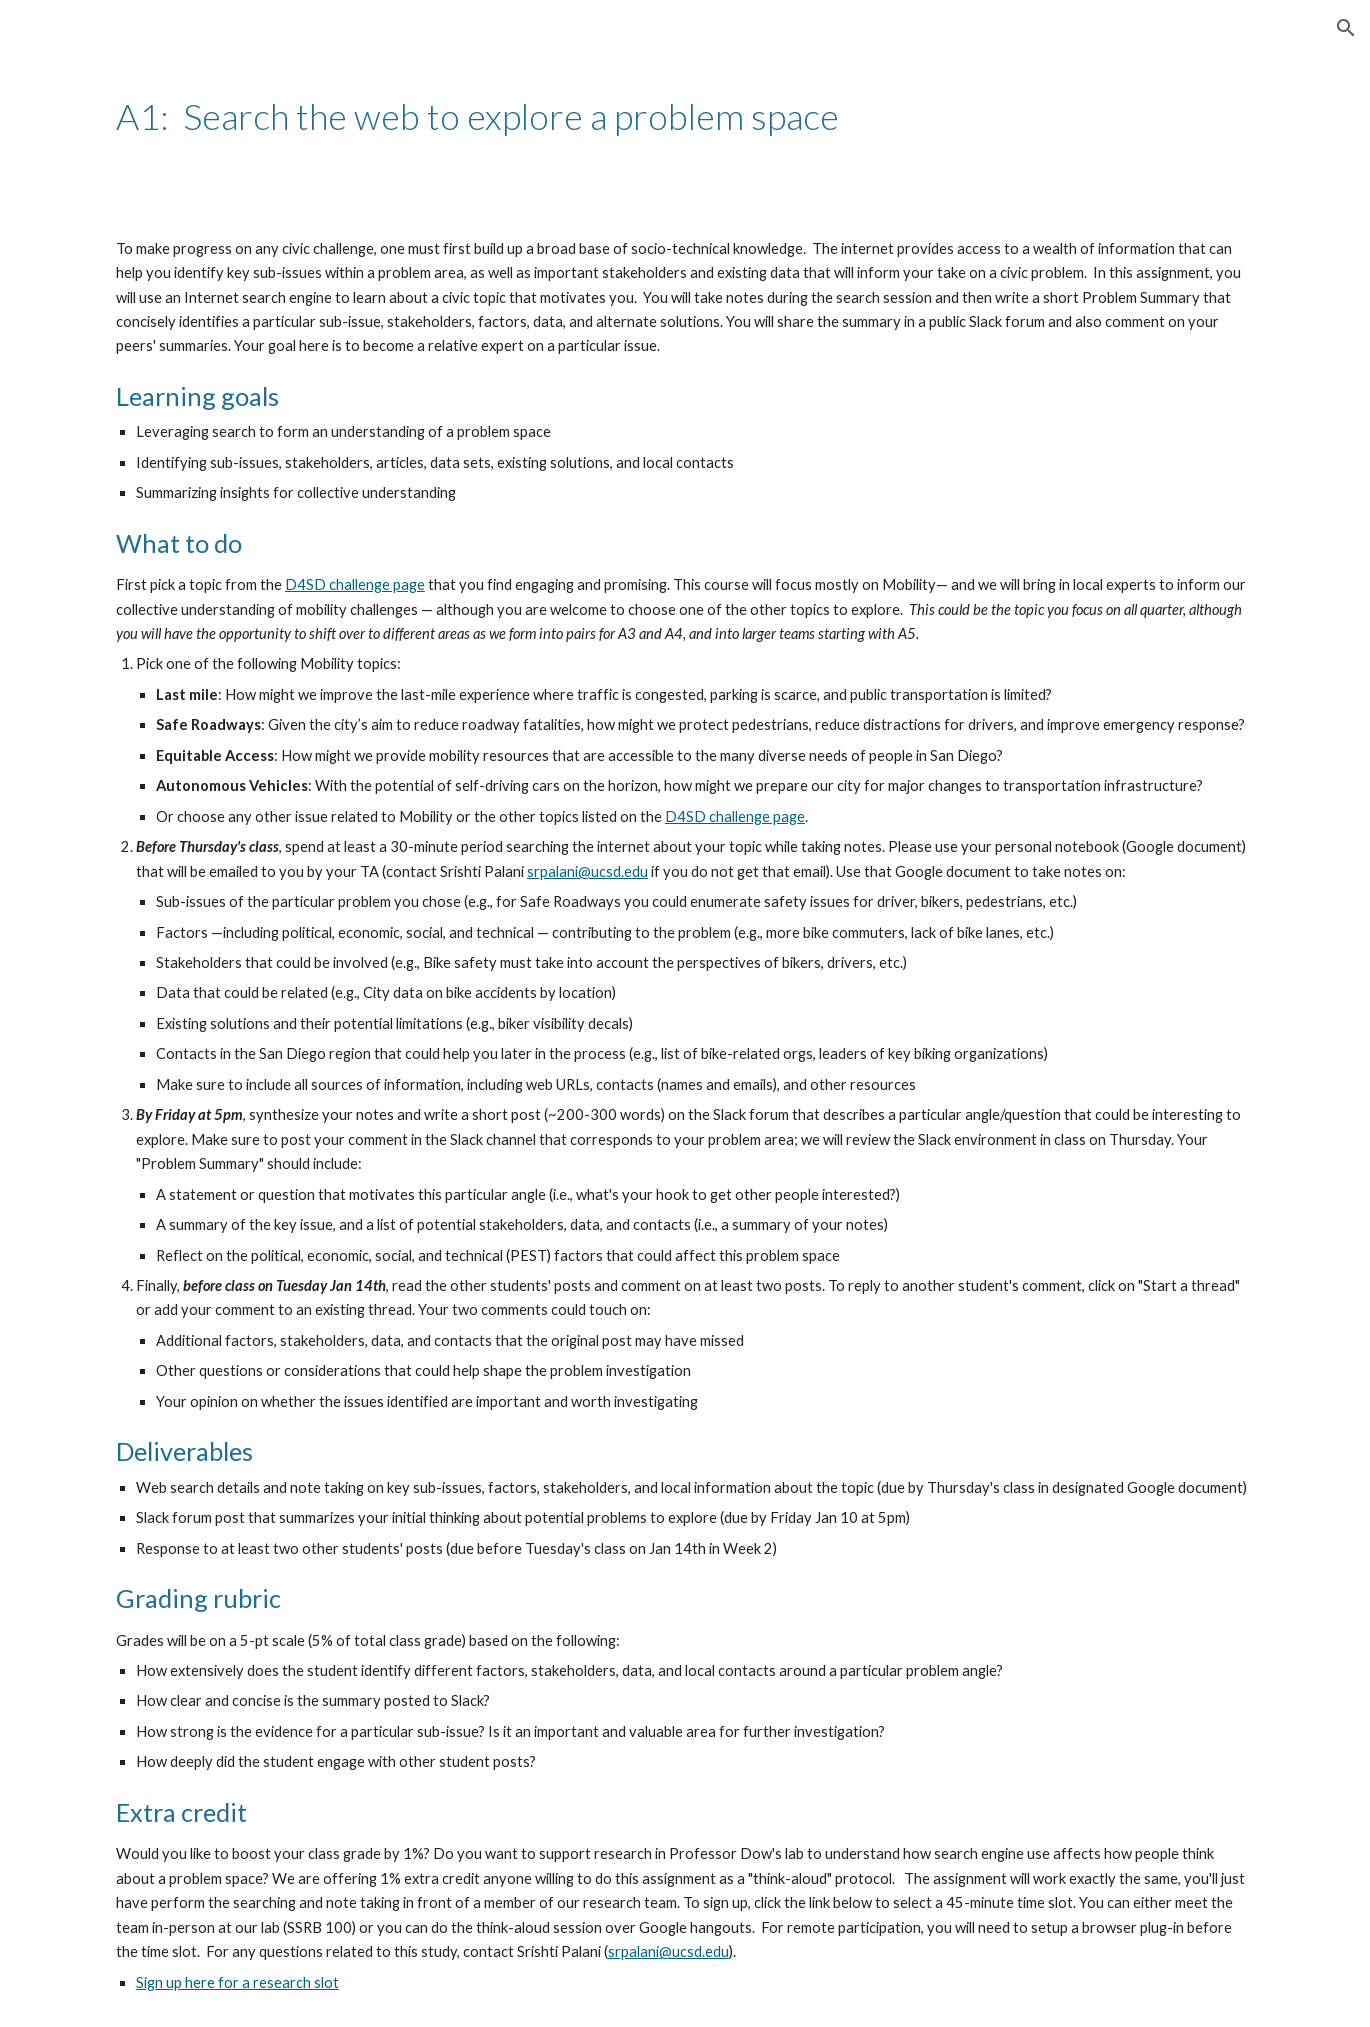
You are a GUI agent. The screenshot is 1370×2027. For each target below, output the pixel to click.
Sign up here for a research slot (237, 1982)
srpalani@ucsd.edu (587, 871)
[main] (685, 116)
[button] (1346, 28)
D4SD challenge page (355, 584)
